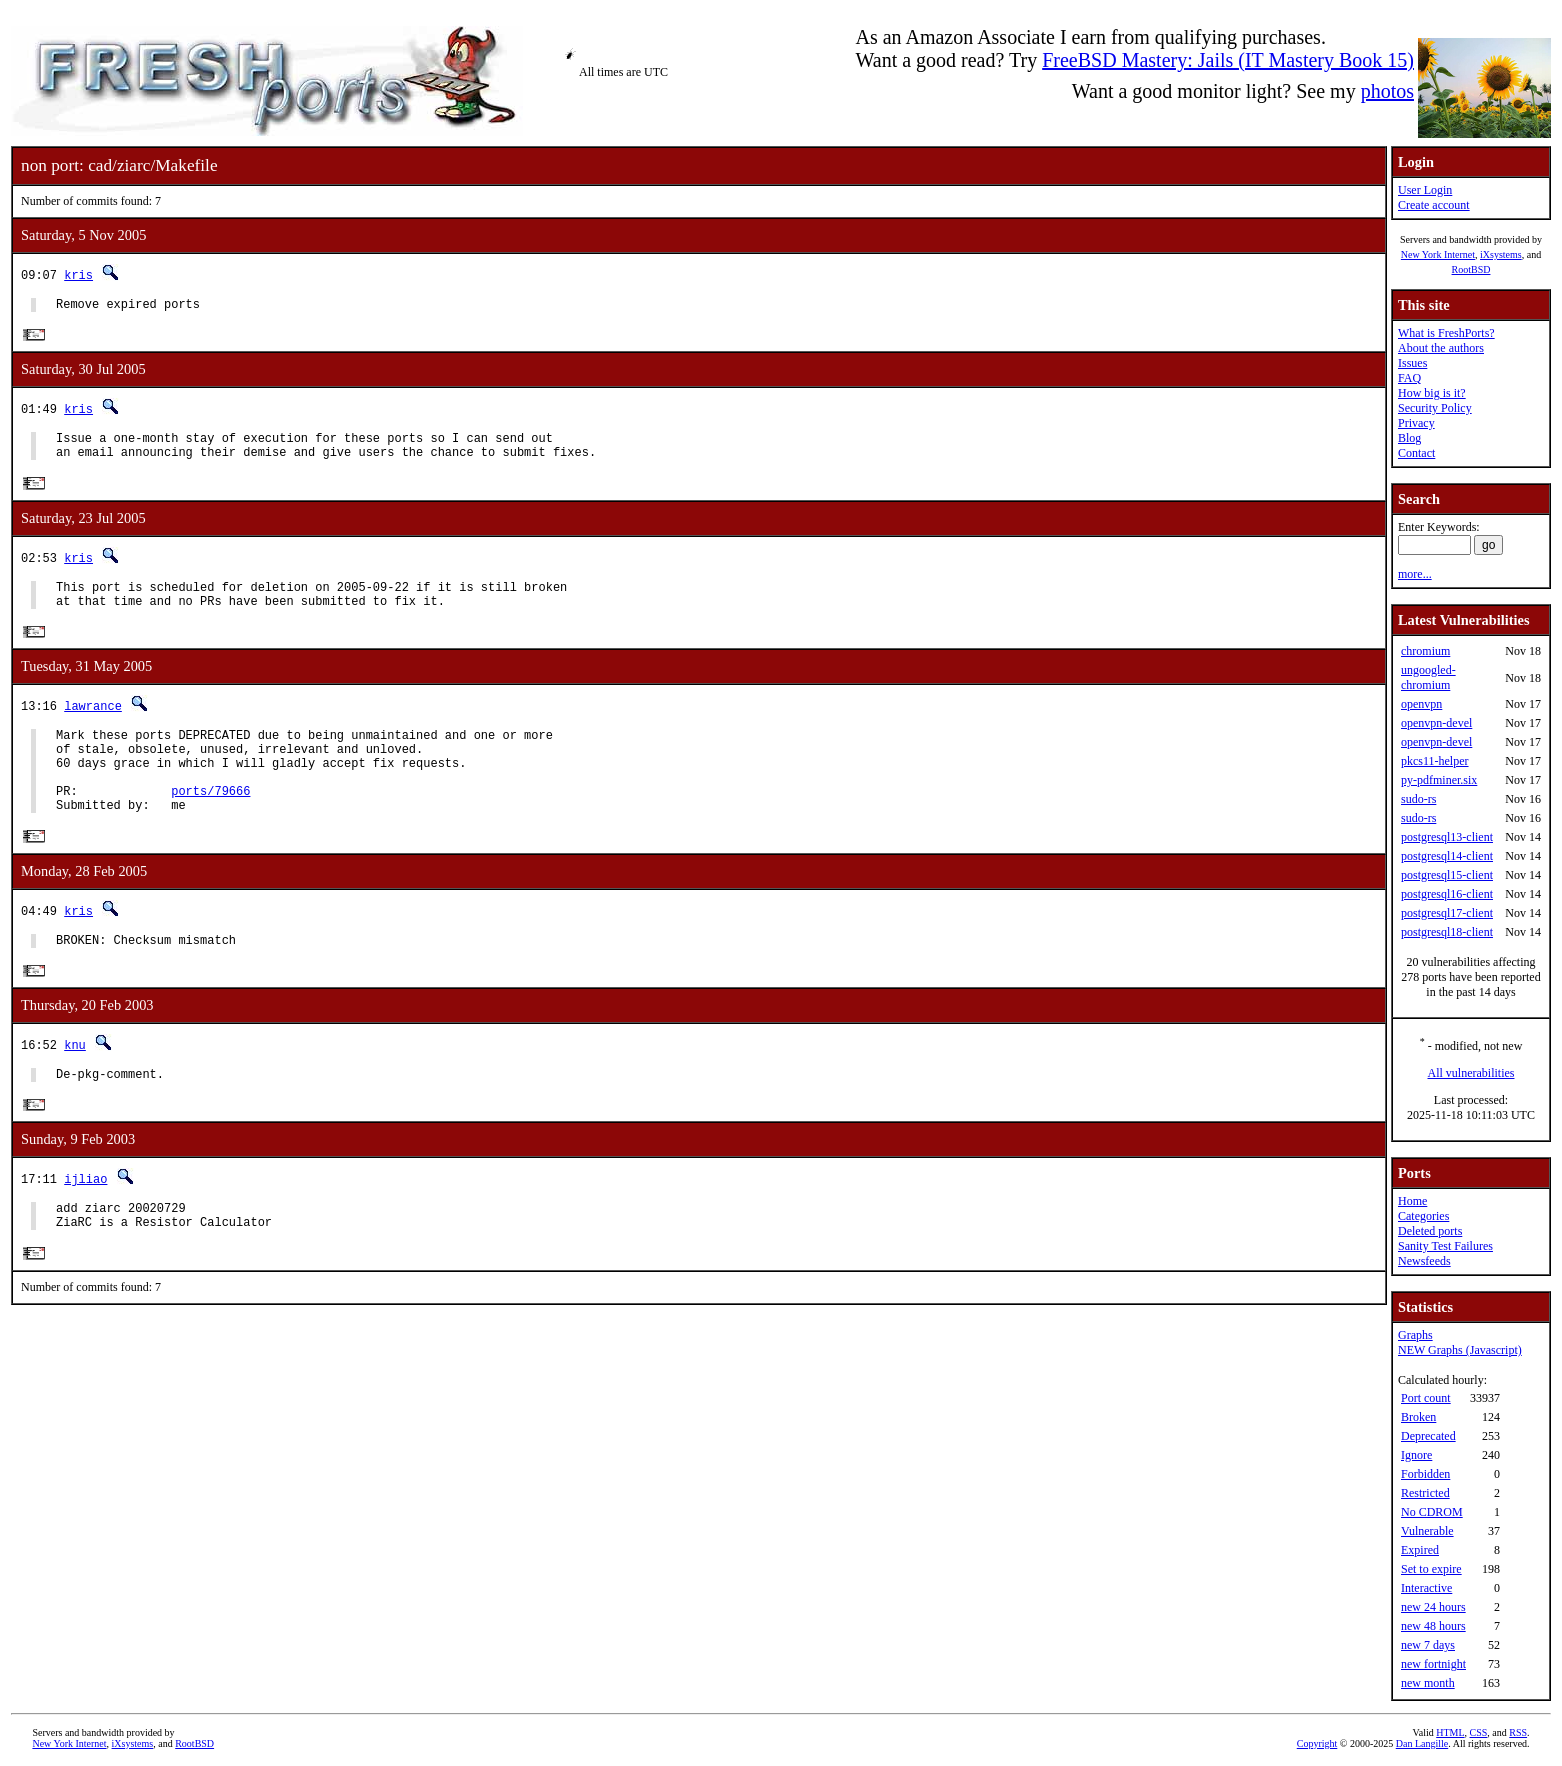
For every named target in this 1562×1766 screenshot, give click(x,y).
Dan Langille (1422, 1743)
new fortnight (1433, 1664)
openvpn (1421, 704)
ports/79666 (210, 822)
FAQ (1409, 378)
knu (75, 1083)
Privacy (1416, 423)
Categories (1423, 1216)
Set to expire (1431, 1569)
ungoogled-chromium (1428, 677)
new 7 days (1428, 1645)
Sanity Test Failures (1445, 1246)
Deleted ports (1430, 1231)
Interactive (1426, 1588)
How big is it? (1432, 393)
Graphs (1415, 1335)
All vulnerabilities (1471, 1073)
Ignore (1416, 1455)
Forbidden (1425, 1474)
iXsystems (1501, 254)
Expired (1420, 1550)
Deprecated (1428, 1436)
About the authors (1441, 348)
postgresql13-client (1447, 837)
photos (1387, 91)
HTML (1450, 1732)
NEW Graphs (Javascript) (1460, 1350)
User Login (1425, 190)
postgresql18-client (1447, 932)
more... (1415, 574)
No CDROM (1432, 1512)
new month (1428, 1683)
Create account (1434, 205)
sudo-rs (1418, 799)
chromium (1425, 651)
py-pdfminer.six (1439, 780)
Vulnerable (1427, 1531)
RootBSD (1471, 269)
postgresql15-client (1447, 875)
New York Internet (1438, 254)
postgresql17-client (1447, 913)
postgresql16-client (1447, 894)
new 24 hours (1433, 1607)
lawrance (93, 722)
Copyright (1317, 1743)
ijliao (85, 1221)
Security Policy (1435, 408)
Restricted (1425, 1493)
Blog (1409, 438)
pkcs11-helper (1435, 761)
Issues (1412, 363)
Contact (1416, 453)
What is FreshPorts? (1446, 333)
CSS (1479, 1732)
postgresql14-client (1447, 856)
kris (78, 274)
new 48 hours (1433, 1626)
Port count (1426, 1398)
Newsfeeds (1424, 1261)
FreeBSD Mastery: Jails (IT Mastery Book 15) (1228, 60)
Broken (1418, 1417)
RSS (1518, 1732)
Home (1412, 1201)
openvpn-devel (1436, 723)
